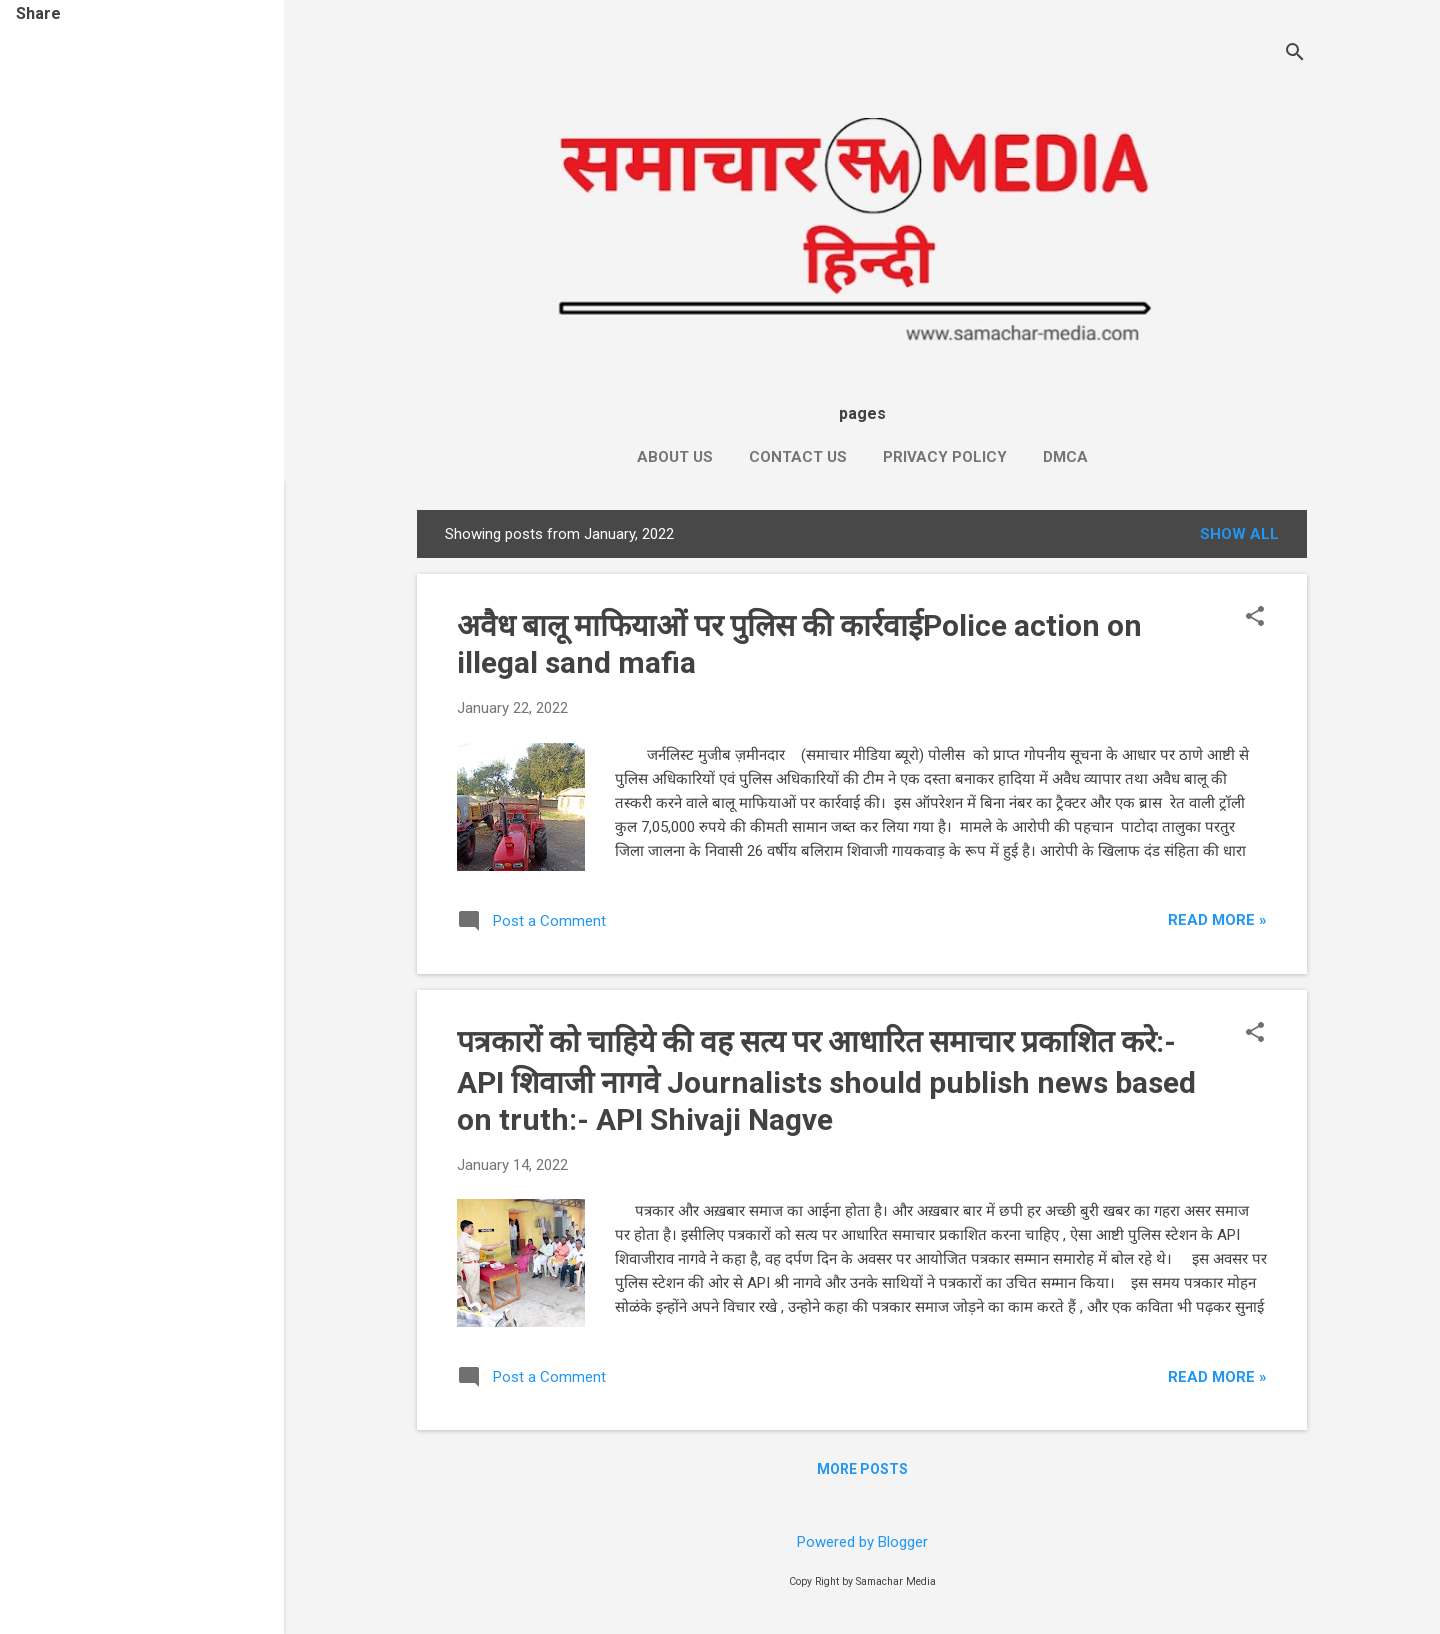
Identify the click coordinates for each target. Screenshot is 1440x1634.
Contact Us (798, 457)
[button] (1255, 618)
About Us (675, 457)
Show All (1239, 534)
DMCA (1065, 457)
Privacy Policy (945, 457)
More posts (862, 1469)
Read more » (1217, 920)
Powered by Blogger (862, 1542)
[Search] (1295, 54)
